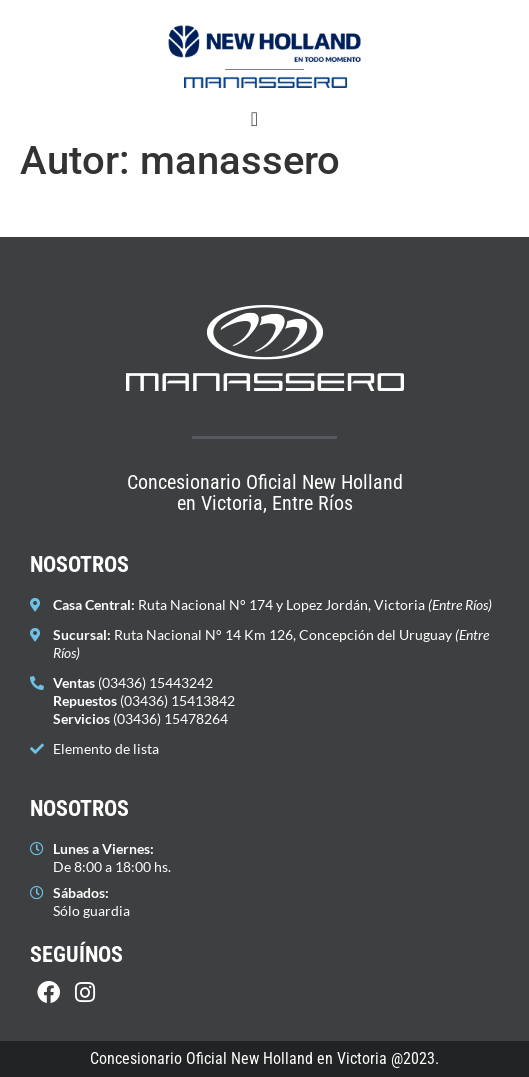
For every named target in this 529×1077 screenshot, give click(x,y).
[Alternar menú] (254, 119)
